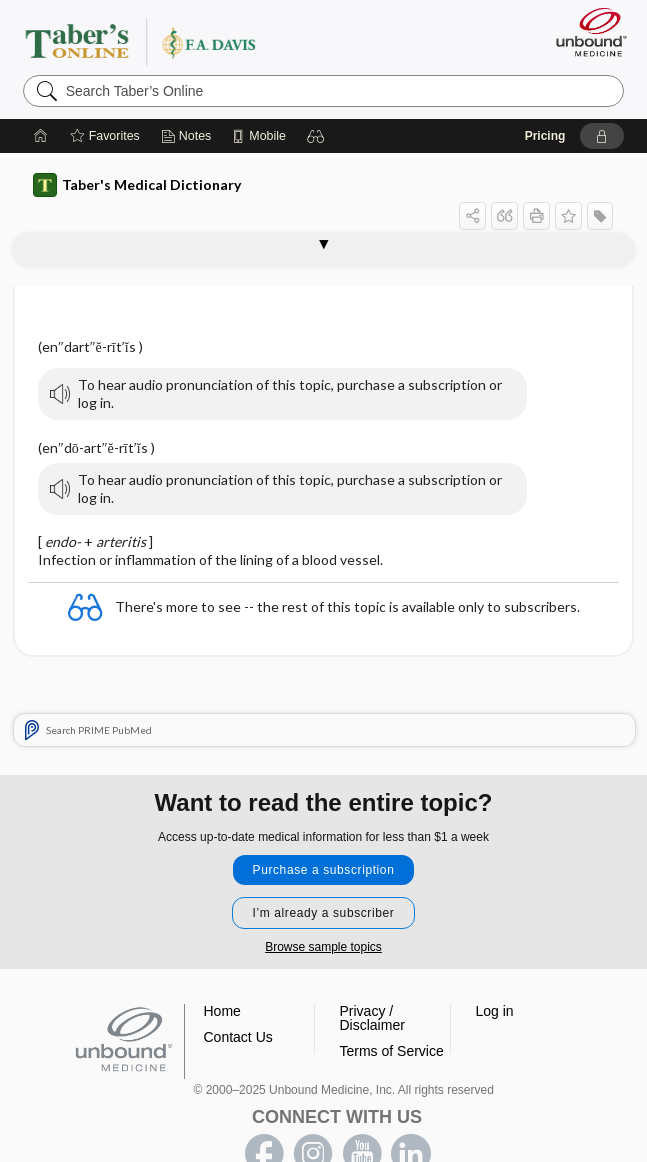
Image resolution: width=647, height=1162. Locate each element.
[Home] (41, 136)
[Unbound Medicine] (585, 32)
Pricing (545, 136)
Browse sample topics (323, 947)
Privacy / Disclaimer (372, 1018)
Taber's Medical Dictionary (137, 185)
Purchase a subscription (324, 870)
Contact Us (238, 1037)
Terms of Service (392, 1051)
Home (222, 1011)
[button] (316, 136)
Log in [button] (495, 1011)
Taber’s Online (180, 41)
